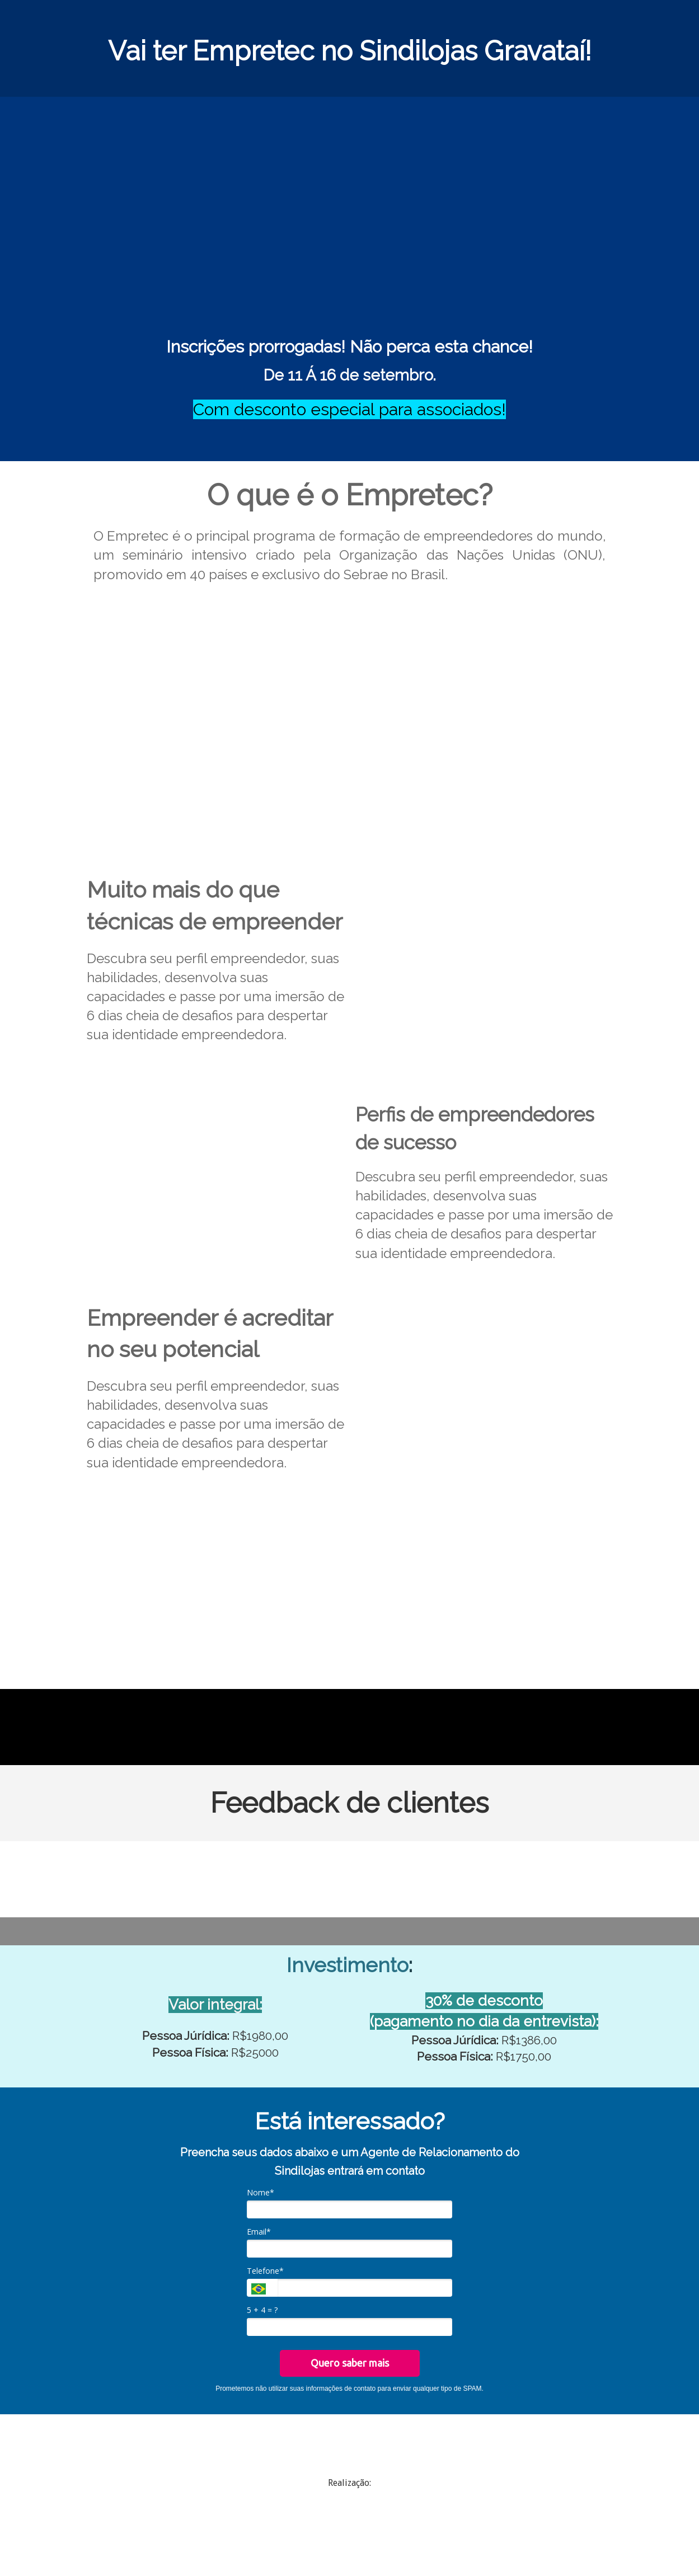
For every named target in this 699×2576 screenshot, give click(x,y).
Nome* (260, 2193)
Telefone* (265, 2271)
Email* (259, 2232)
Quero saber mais (350, 2362)
